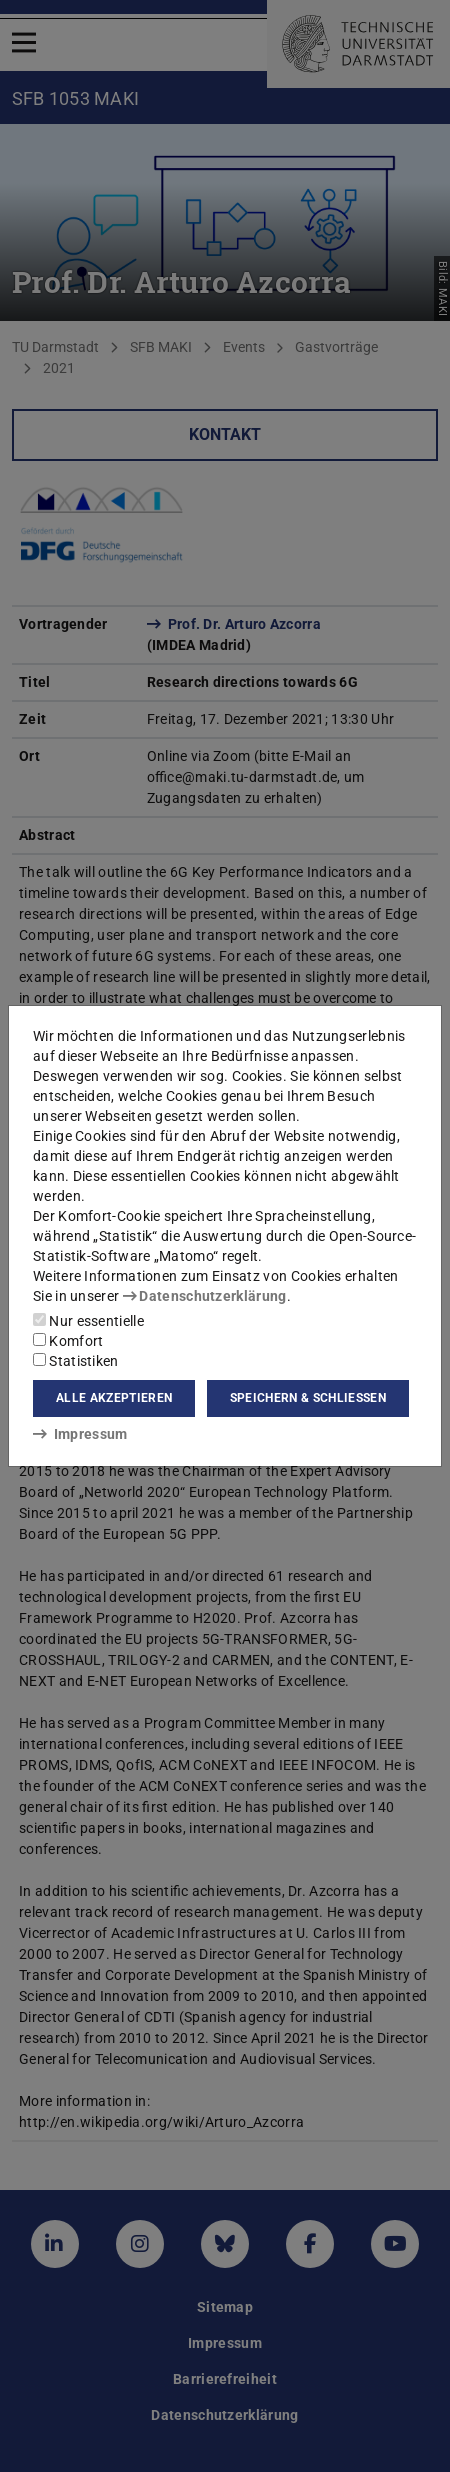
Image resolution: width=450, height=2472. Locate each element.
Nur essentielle (88, 1321)
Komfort (68, 1341)
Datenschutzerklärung (205, 1296)
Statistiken (76, 1361)
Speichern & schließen (308, 1398)
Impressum (80, 1434)
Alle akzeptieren (114, 1398)
